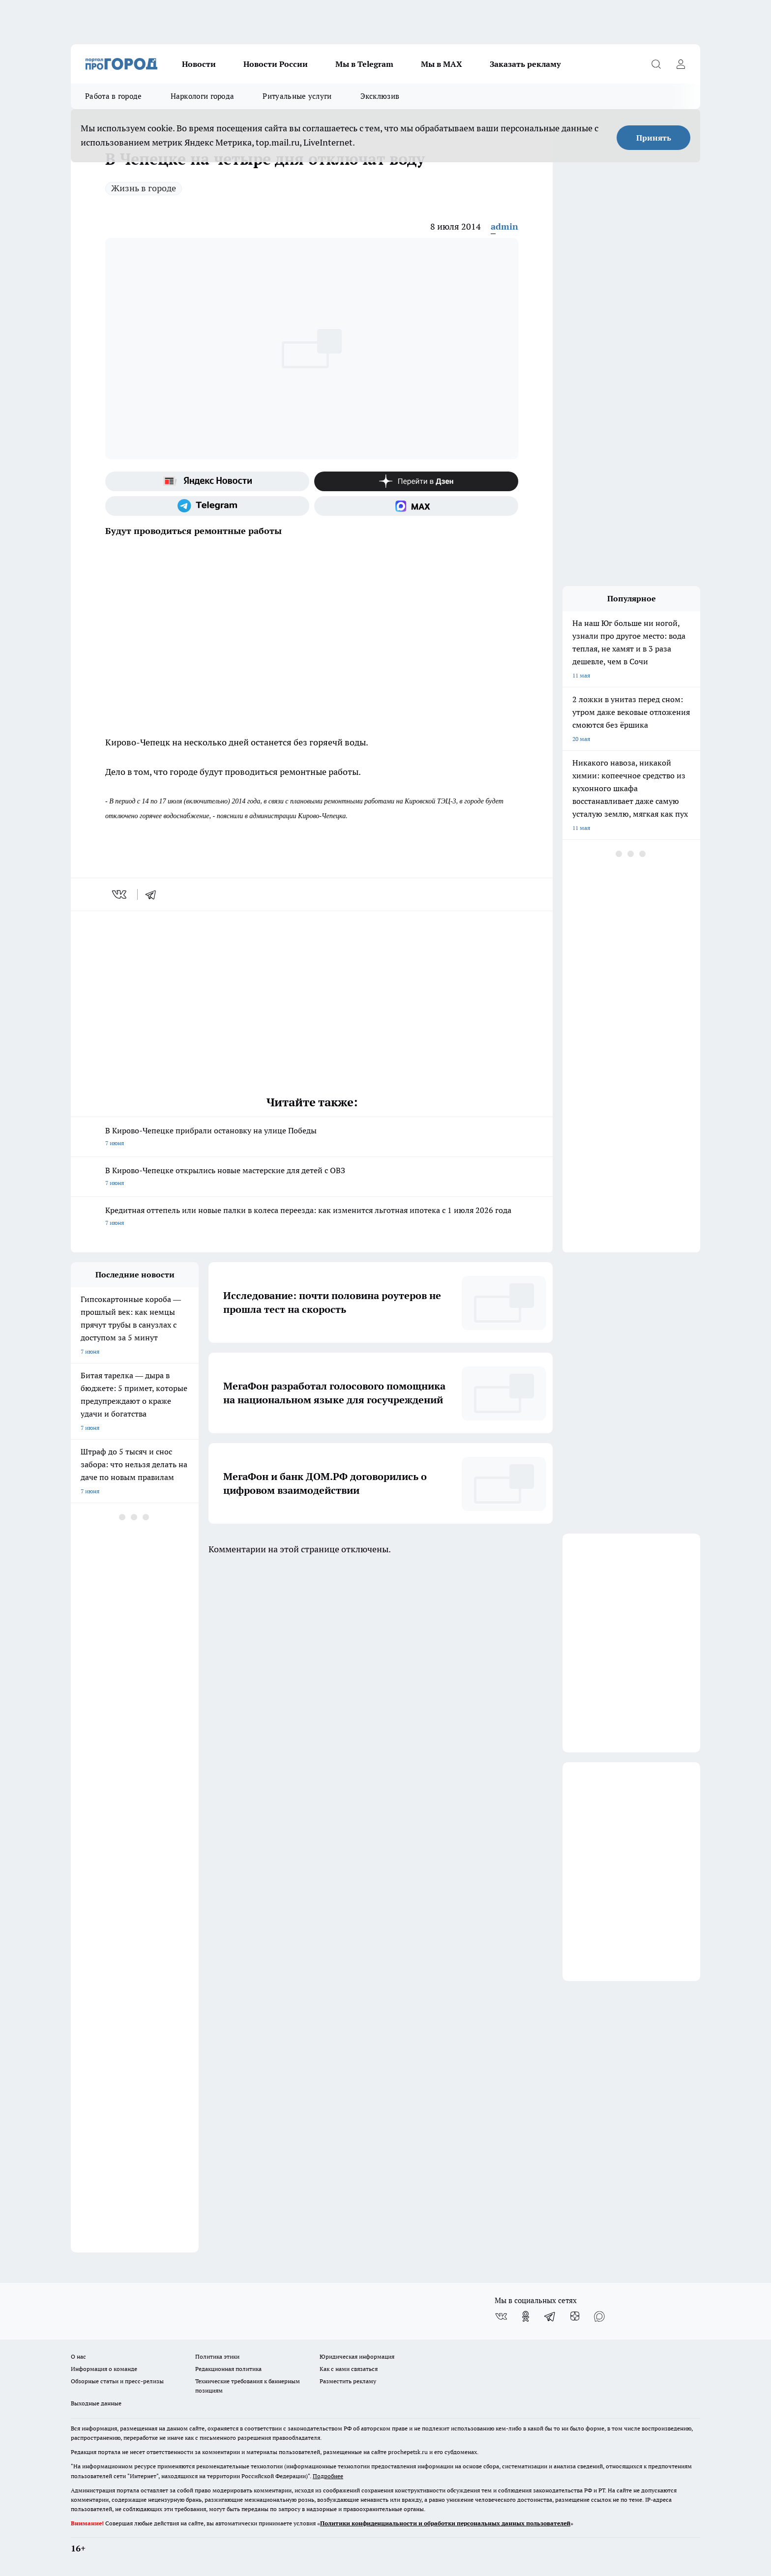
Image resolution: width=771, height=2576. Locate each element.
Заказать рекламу (525, 64)
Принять (653, 138)
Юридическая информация (357, 2356)
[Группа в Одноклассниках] (525, 2316)
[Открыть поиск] (656, 64)
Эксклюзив (380, 96)
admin (504, 226)
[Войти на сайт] (680, 64)
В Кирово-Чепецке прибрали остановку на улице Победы (311, 1137)
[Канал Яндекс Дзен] (416, 481)
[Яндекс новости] (207, 481)
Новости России (275, 64)
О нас (78, 2356)
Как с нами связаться (349, 2368)
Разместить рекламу (348, 2381)
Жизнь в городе (143, 188)
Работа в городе (113, 96)
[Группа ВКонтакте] (501, 2316)
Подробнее (328, 2476)
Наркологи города (203, 96)
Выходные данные (96, 2403)
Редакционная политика (228, 2368)
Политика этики (217, 2356)
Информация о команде (104, 2368)
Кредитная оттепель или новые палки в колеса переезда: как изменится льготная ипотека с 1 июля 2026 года (311, 1217)
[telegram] (154, 894)
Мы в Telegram (364, 64)
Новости (199, 64)
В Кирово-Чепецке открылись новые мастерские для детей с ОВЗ (311, 1177)
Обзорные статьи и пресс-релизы (117, 2381)
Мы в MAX (441, 64)
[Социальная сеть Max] (416, 506)
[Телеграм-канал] (207, 506)
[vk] (120, 894)
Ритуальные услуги (297, 96)
